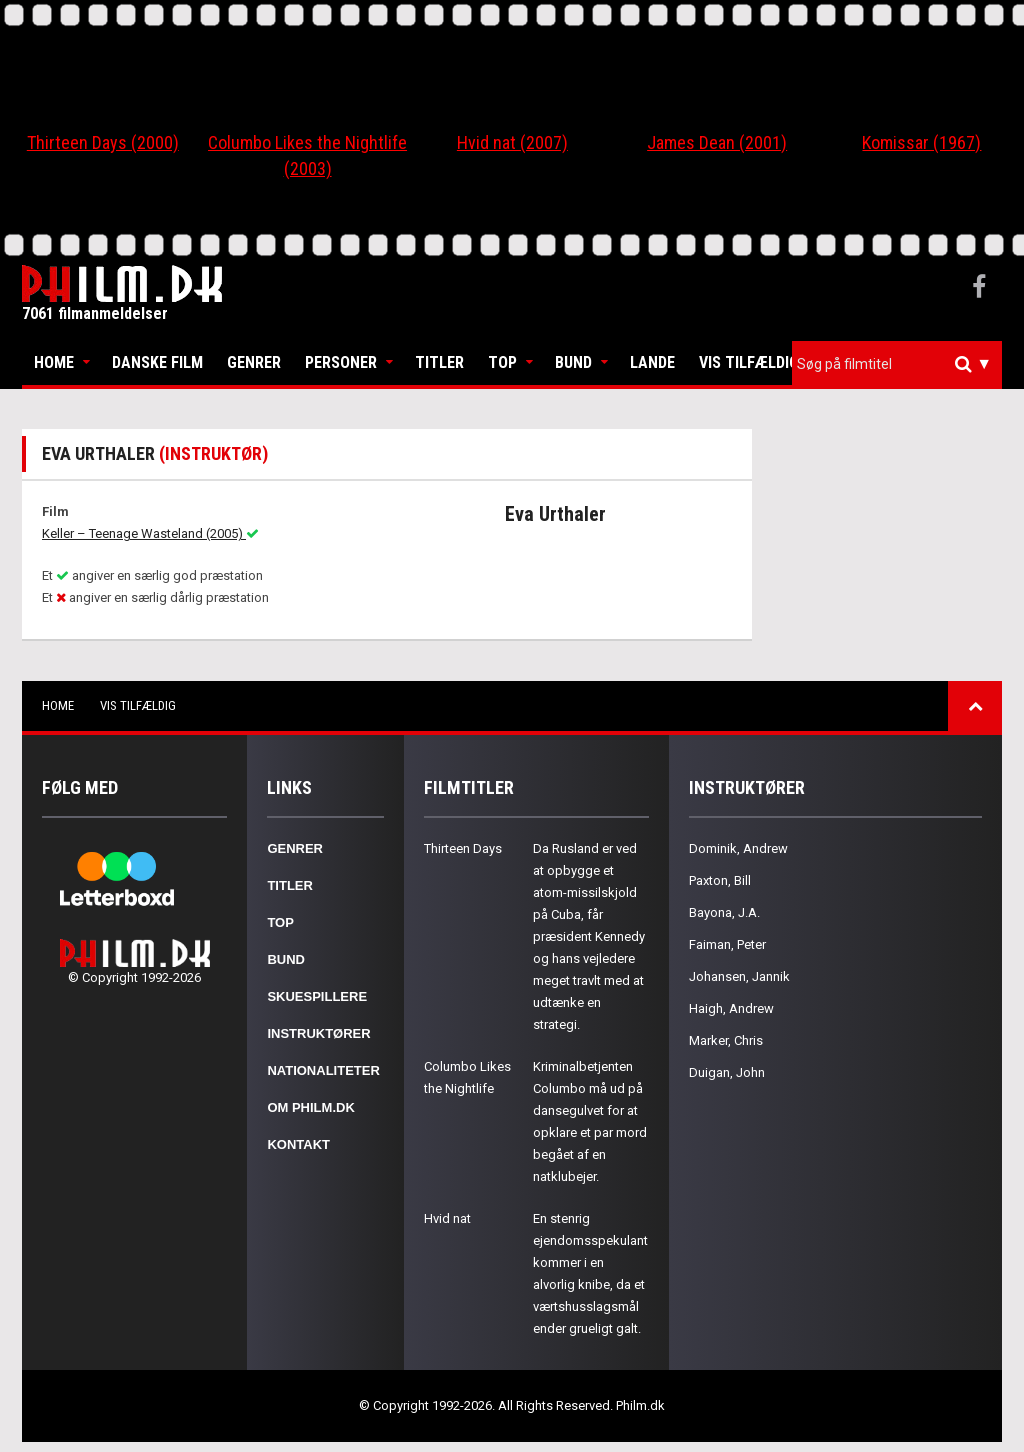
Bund (573, 362)
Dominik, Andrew (738, 848)
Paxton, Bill (720, 880)
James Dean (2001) (717, 142)
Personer (341, 362)
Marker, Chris (726, 1040)
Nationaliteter (323, 1070)
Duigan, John (727, 1072)
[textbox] (902, 364)
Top (502, 362)
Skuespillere (317, 996)
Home (54, 362)
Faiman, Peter (727, 944)
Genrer (254, 362)
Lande (652, 362)
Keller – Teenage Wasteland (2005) (150, 533)
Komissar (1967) (921, 142)
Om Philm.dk (310, 1107)
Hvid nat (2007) (512, 142)
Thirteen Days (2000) (103, 142)
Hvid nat (447, 1218)
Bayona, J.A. (724, 912)
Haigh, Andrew (731, 1008)
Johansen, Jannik (739, 976)
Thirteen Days (463, 848)
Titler (439, 362)
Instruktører (318, 1033)
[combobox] (897, 364)
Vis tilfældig (749, 362)
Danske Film (157, 362)
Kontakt (298, 1144)
